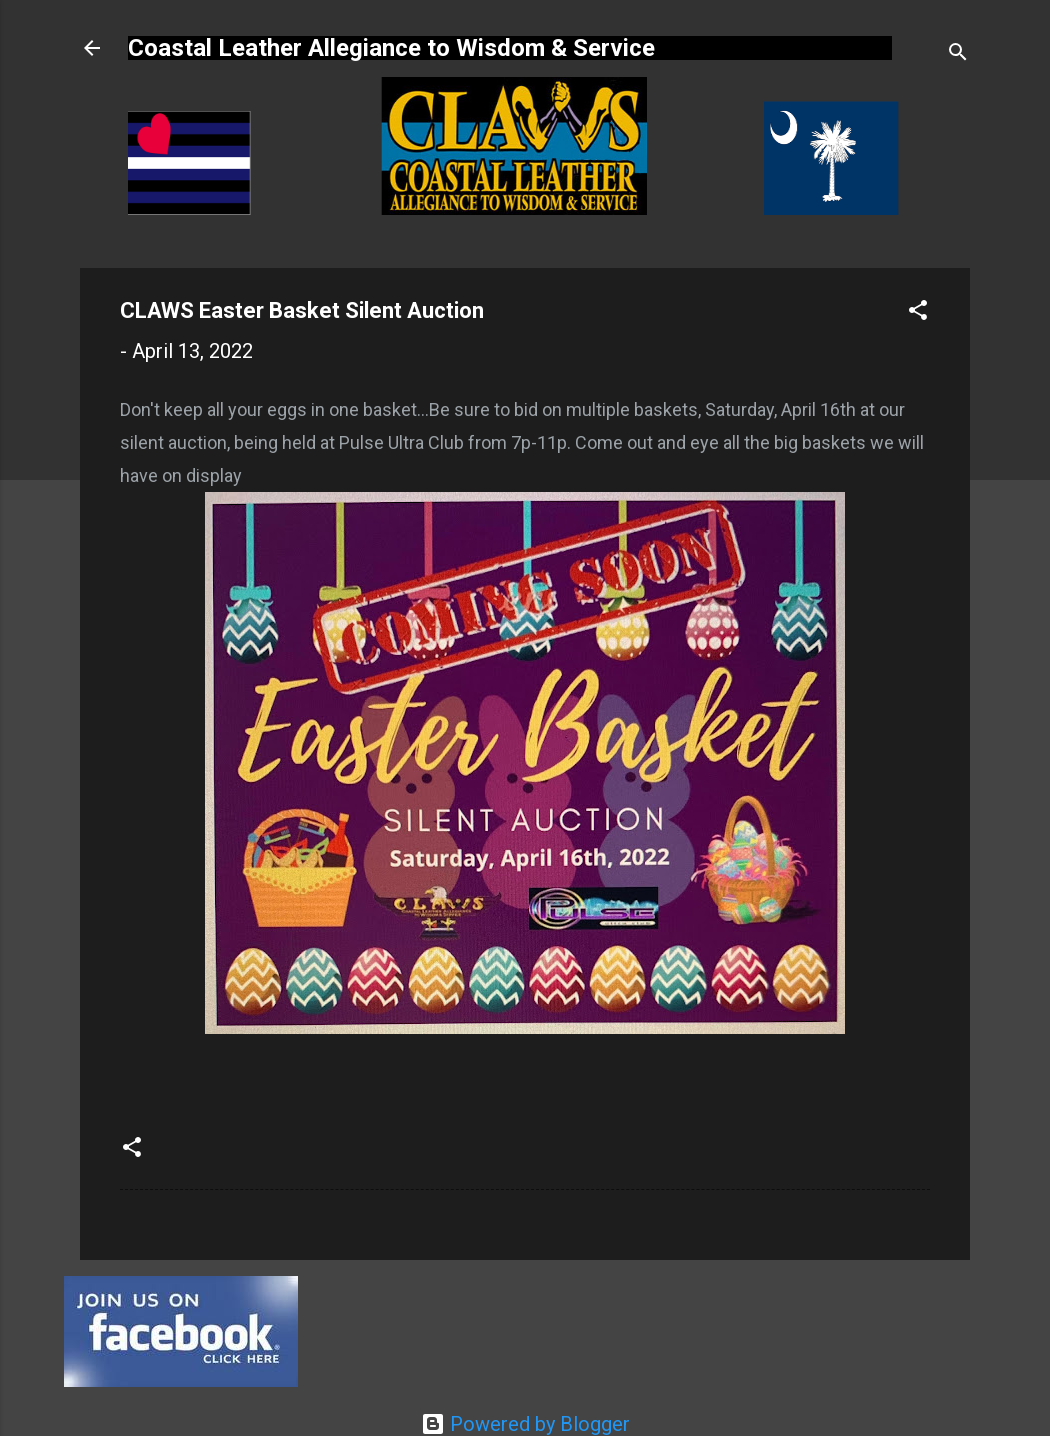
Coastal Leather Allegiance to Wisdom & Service (391, 48)
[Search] (958, 54)
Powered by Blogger (525, 1424)
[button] (918, 312)
